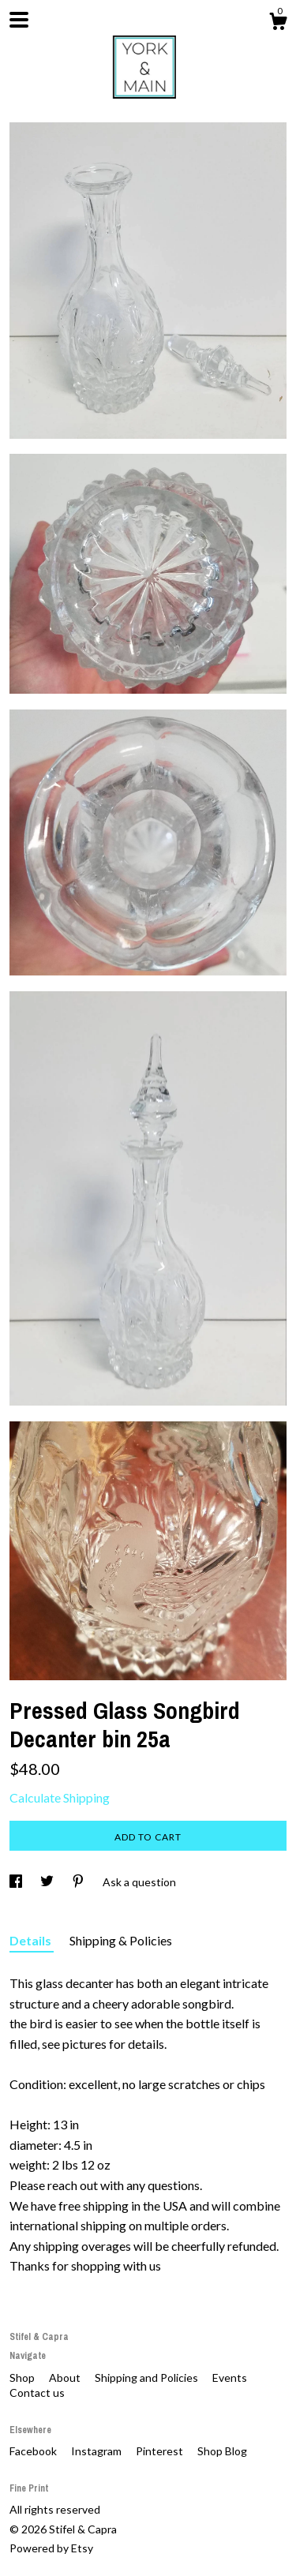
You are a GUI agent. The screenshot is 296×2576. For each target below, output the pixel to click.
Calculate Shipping (59, 1797)
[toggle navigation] (18, 20)
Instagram (97, 2451)
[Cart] (278, 24)
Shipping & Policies (120, 1940)
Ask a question (139, 1882)
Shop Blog (222, 2451)
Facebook (34, 2451)
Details (31, 1940)
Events (229, 2377)
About (66, 2377)
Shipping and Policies (147, 2377)
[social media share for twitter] (48, 1882)
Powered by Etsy (51, 2548)
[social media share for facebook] (16, 1882)
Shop (23, 2377)
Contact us (37, 2392)
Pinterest (160, 2451)
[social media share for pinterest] (79, 1882)
